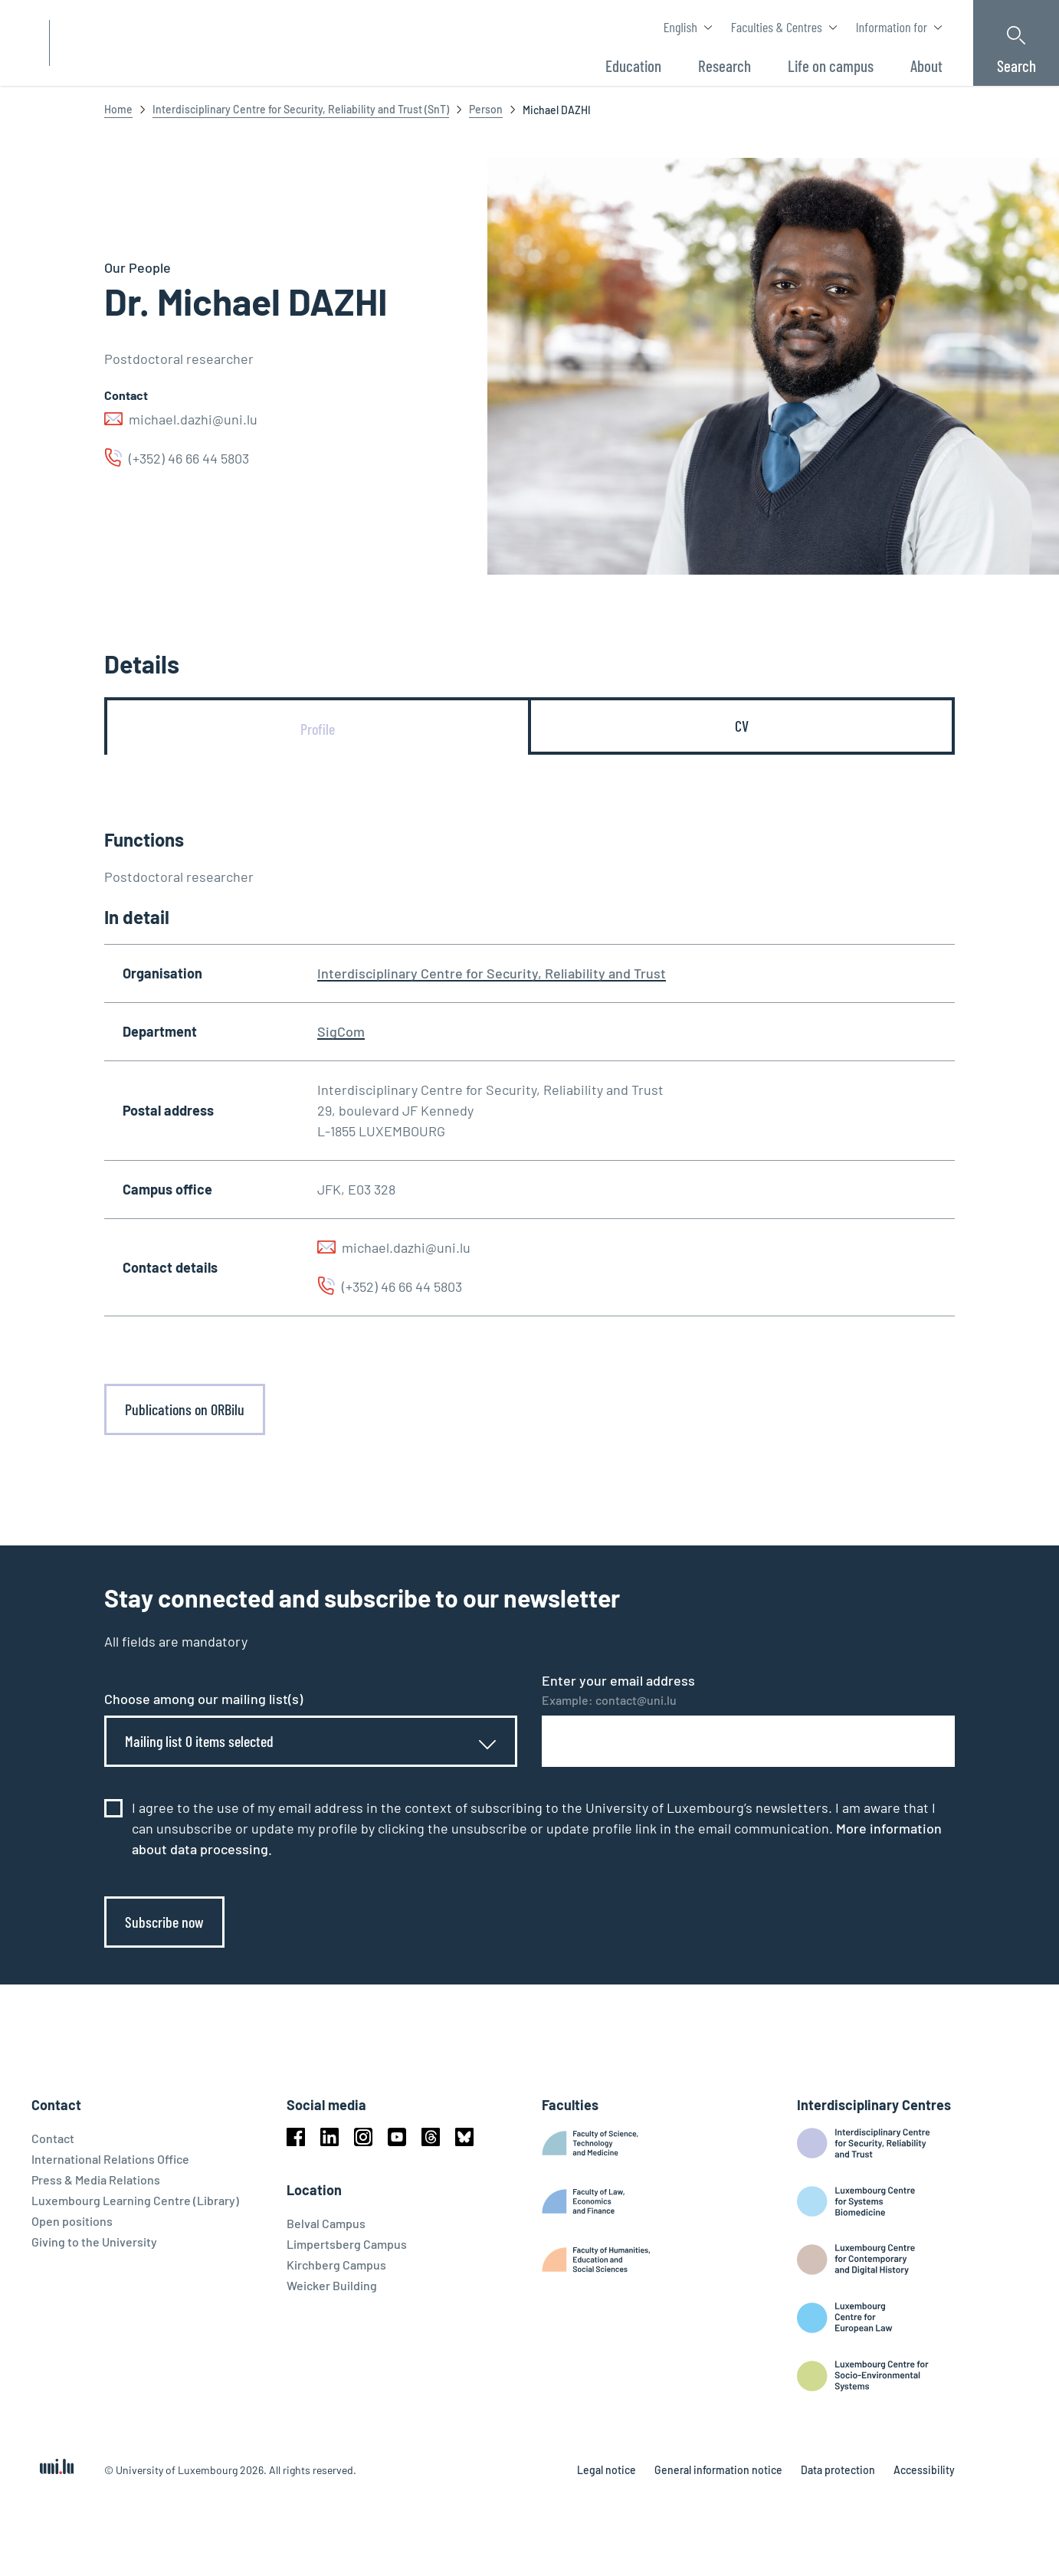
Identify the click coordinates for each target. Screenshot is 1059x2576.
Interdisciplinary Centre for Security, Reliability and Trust (491, 973)
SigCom (341, 1031)
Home (118, 109)
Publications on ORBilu (184, 1409)
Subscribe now (164, 1921)
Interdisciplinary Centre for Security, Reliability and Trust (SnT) (300, 109)
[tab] (317, 729)
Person (486, 109)
